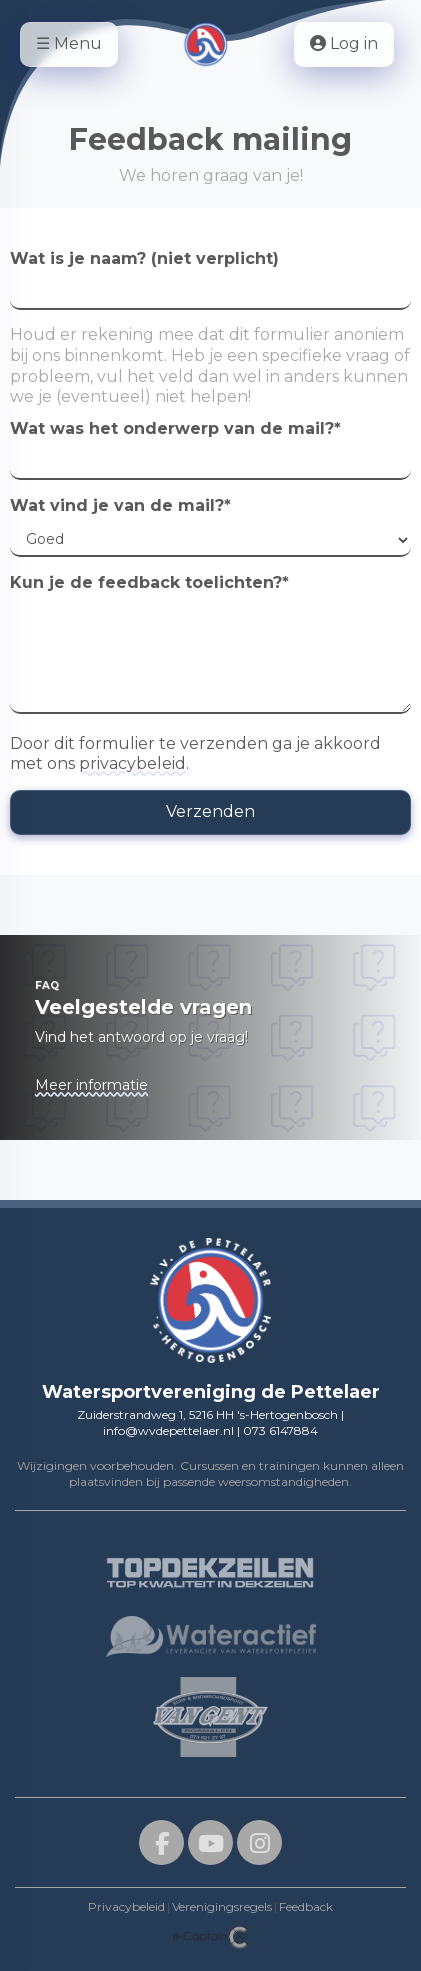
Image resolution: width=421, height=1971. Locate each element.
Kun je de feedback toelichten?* (149, 582)
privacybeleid (132, 763)
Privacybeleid (126, 1906)
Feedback (306, 1906)
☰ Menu (69, 43)
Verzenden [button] (210, 811)
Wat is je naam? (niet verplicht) (144, 258)
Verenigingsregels (222, 1906)
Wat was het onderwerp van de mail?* (175, 428)
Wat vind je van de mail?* (120, 505)
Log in (344, 43)
